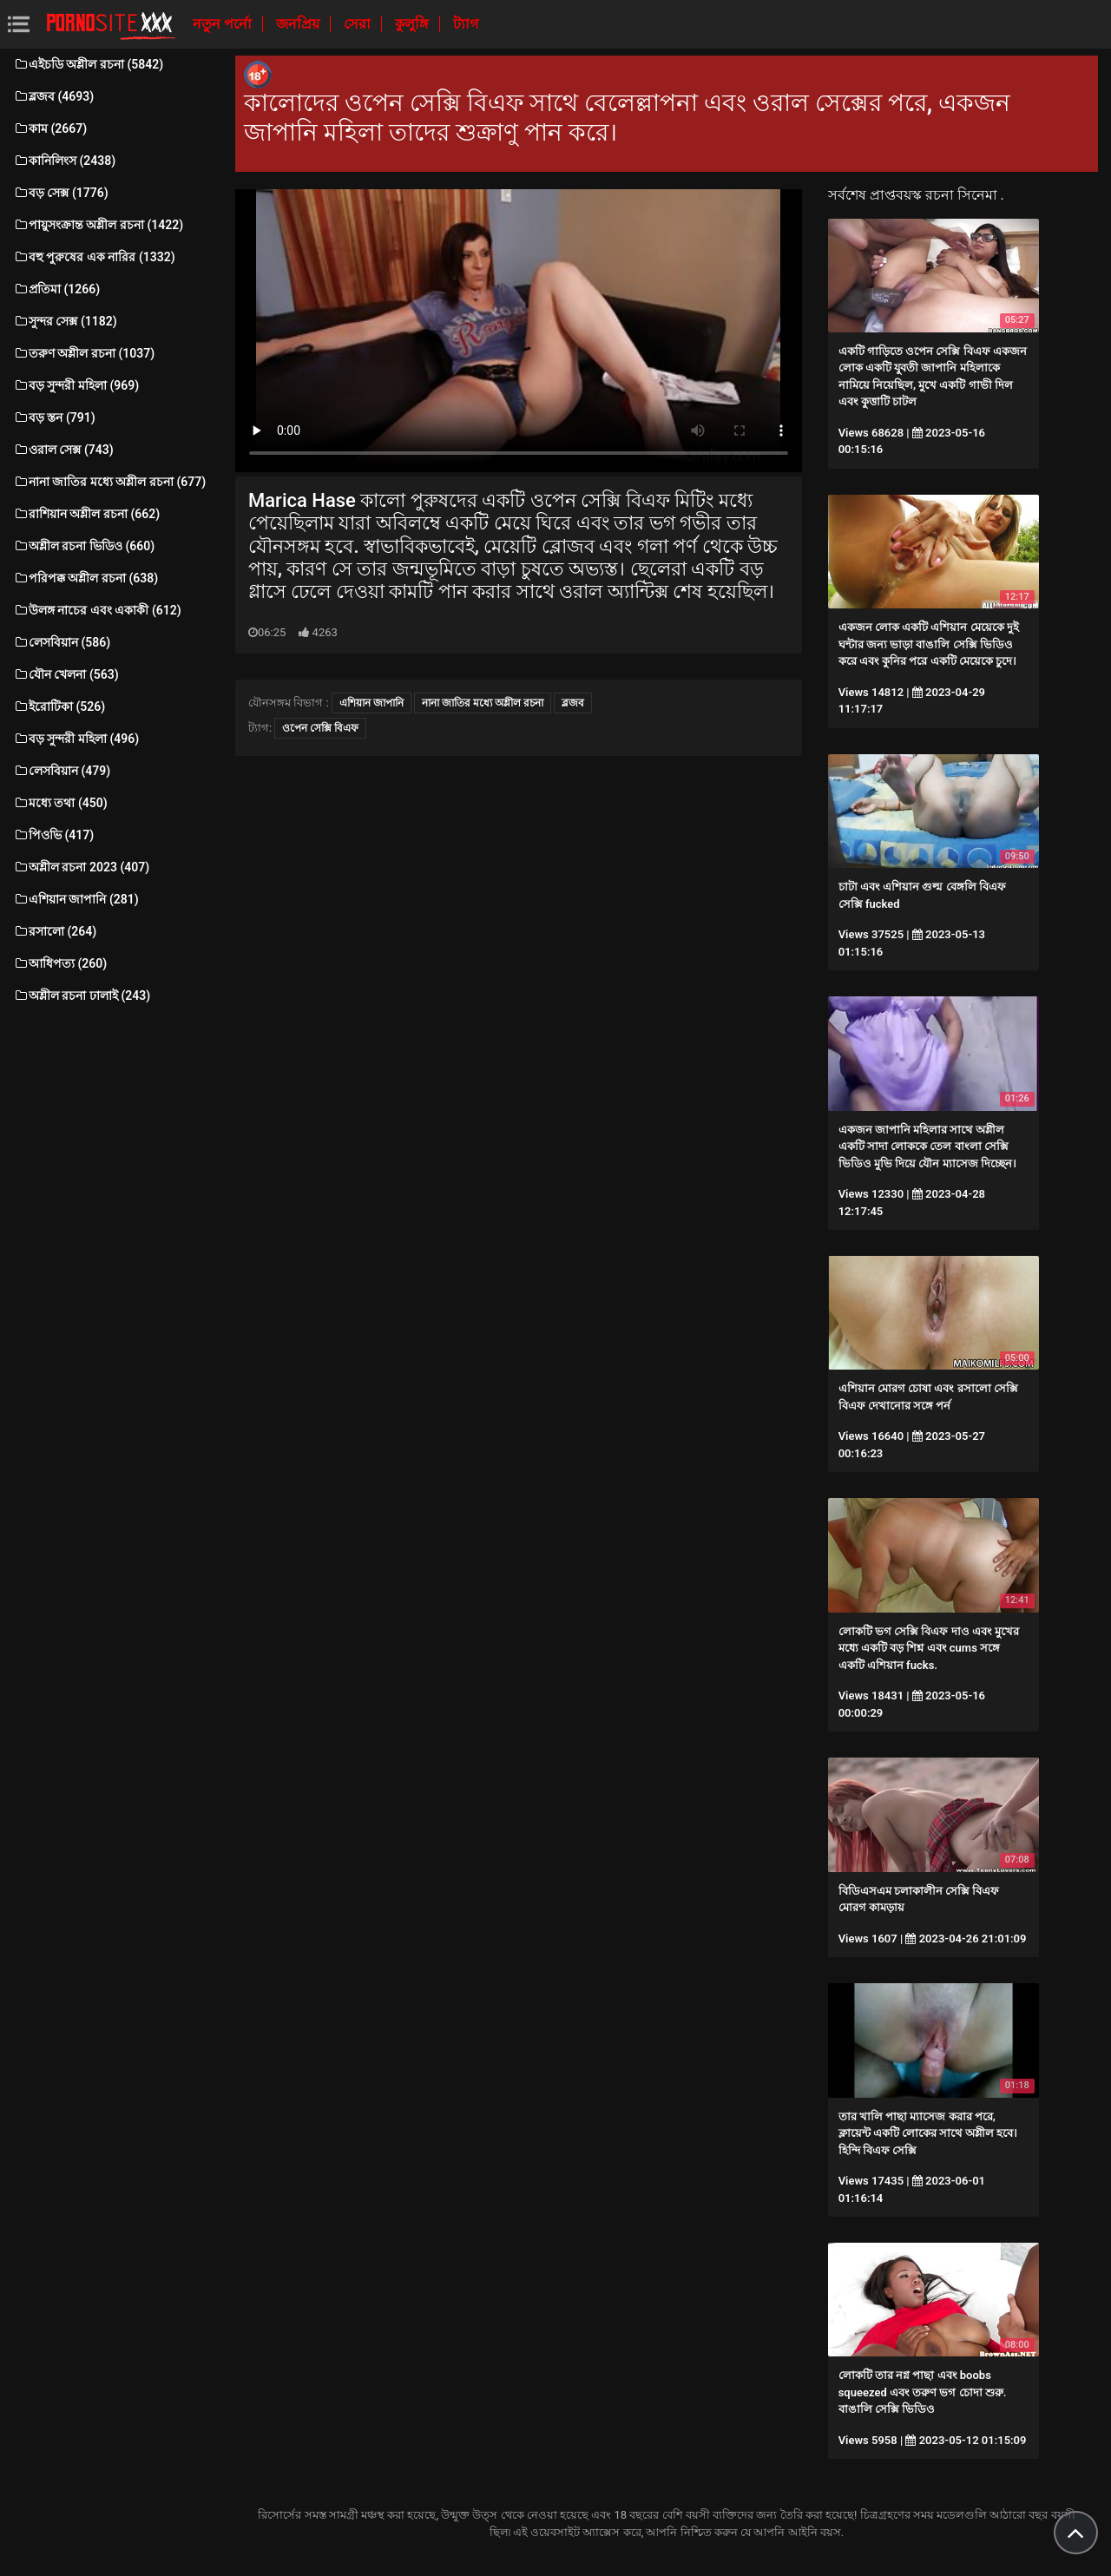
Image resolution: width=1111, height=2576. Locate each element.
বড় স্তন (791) (54, 417)
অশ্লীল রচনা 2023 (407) (81, 867)
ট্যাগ (465, 24)
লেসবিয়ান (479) (61, 771)
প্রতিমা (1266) (56, 289)
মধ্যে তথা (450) (60, 803)
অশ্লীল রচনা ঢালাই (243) (81, 995)
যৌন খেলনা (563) (66, 674)
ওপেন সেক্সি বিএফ (320, 728)
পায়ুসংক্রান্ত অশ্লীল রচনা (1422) (98, 225)
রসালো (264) (54, 931)
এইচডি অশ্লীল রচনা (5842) (88, 64)
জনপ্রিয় (299, 24)
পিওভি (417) (53, 835)
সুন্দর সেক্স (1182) (65, 321)
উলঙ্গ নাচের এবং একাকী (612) (97, 610)
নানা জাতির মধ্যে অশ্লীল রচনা (482, 703)
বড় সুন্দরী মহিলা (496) (76, 739)
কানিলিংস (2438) (64, 161)
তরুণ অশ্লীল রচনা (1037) (83, 353)
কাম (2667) (50, 128)
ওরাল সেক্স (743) (63, 450)
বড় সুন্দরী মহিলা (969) (76, 385)
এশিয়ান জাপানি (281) (76, 899)
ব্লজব (573, 703)
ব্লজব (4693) (53, 96)
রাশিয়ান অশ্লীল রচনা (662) (86, 514)
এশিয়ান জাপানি (371, 703)
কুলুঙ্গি (413, 24)
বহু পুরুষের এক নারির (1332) (94, 257)
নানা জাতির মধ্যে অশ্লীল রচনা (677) (109, 482)
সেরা (359, 24)
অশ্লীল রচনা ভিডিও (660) (83, 546)
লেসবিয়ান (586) (61, 642)
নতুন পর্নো (224, 24)
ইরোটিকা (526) (59, 706)
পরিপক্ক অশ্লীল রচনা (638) (85, 578)
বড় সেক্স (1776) (60, 193)
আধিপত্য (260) (60, 963)
